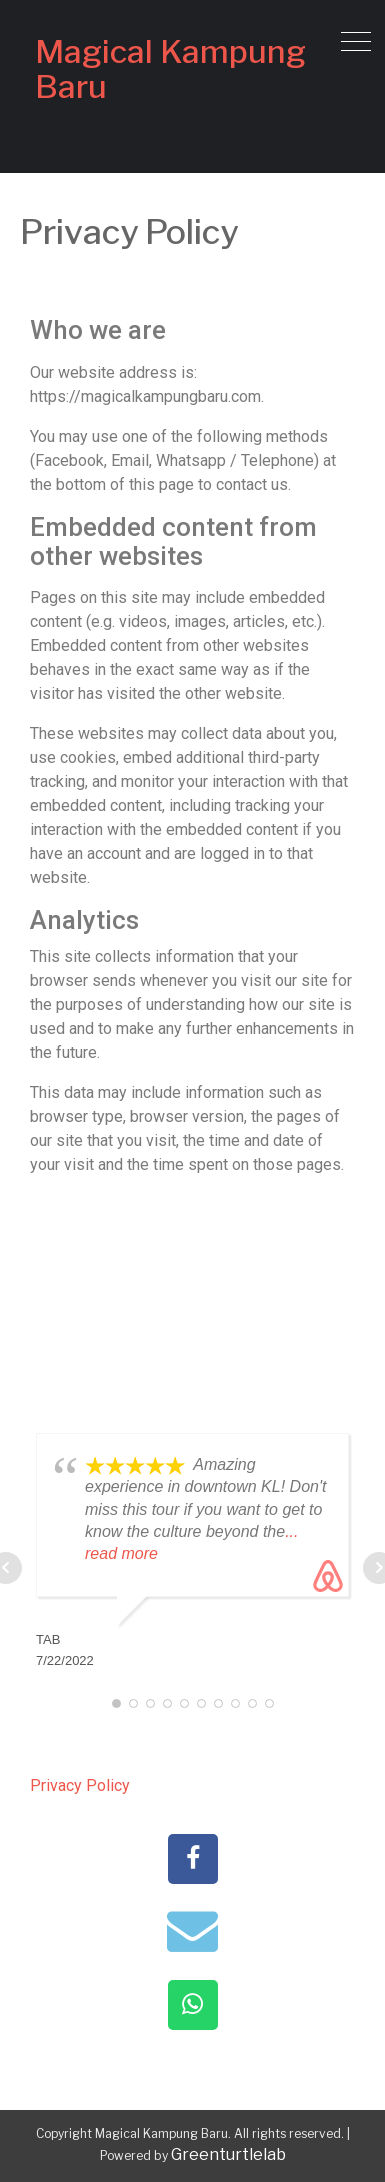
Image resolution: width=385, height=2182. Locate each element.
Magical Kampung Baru (170, 69)
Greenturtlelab (228, 2154)
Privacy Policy (80, 1785)
